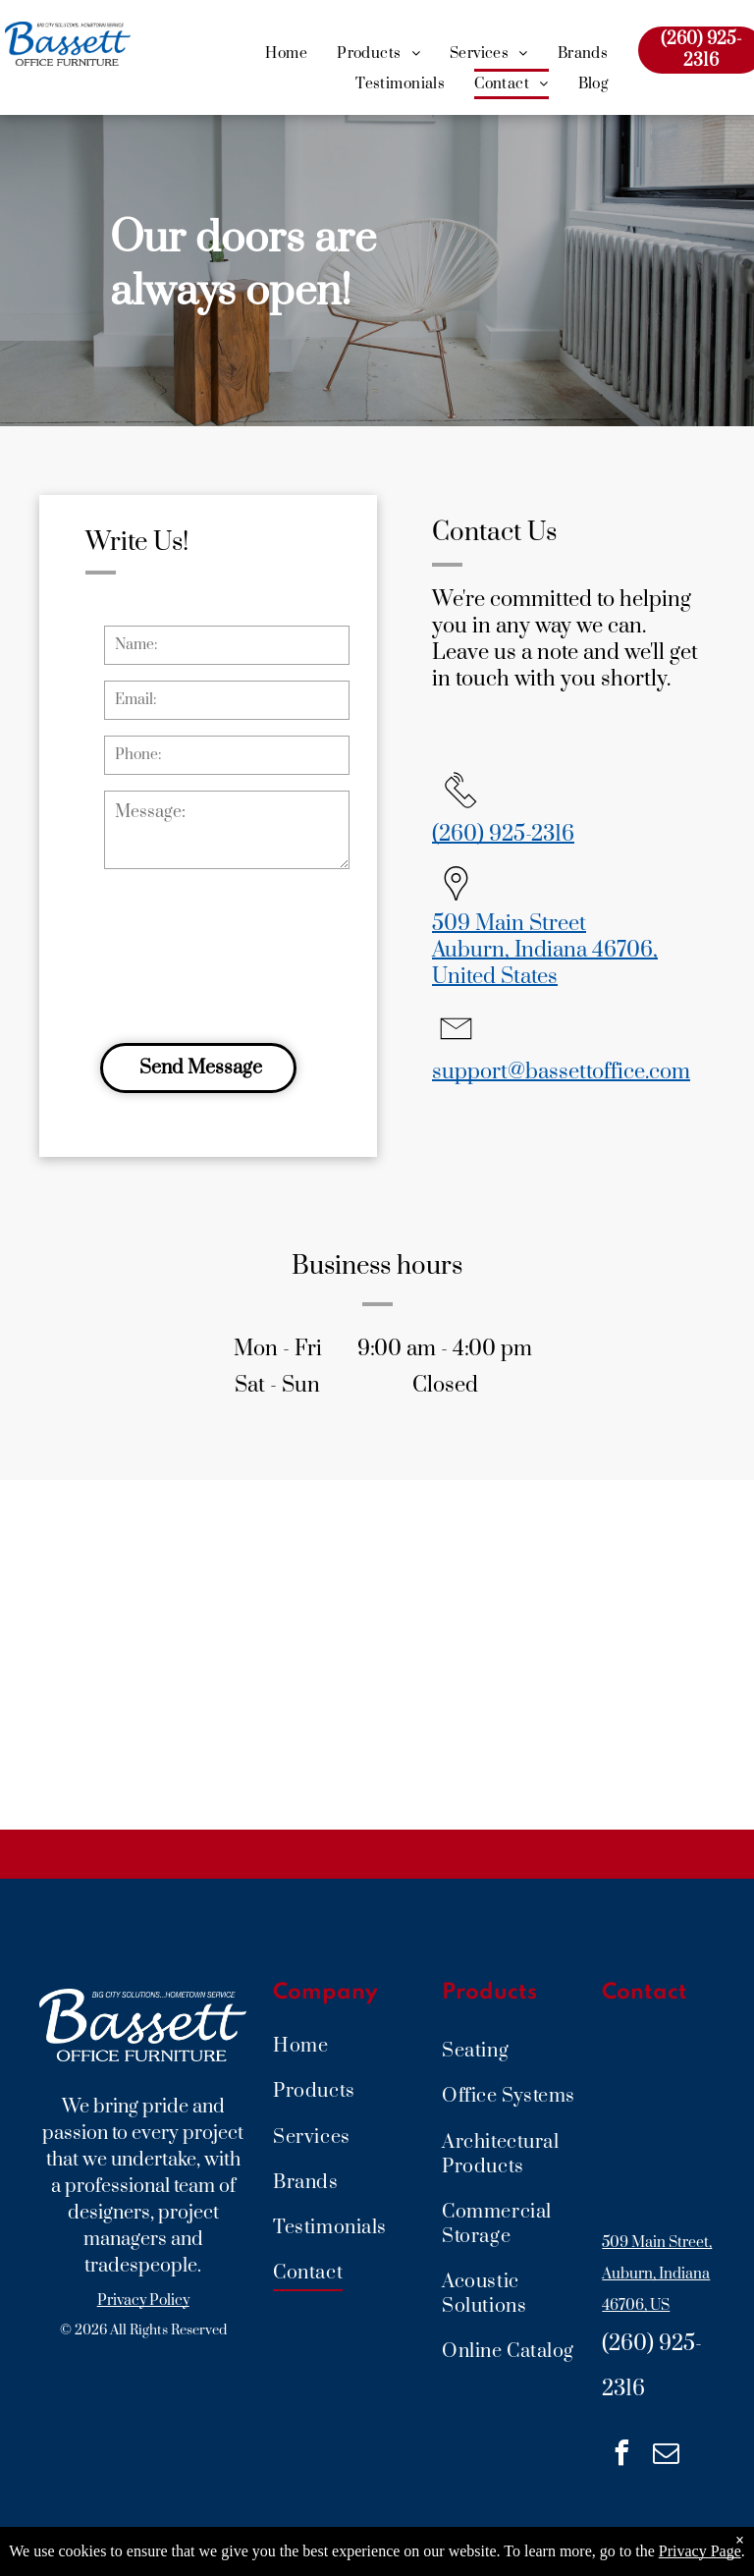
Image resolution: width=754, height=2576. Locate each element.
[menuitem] (286, 54)
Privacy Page (700, 2551)
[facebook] (621, 2456)
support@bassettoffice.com (561, 1072)
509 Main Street (509, 923)
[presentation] (184, 952)
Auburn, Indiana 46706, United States (545, 963)
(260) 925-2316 (503, 834)
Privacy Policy (143, 2300)
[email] (665, 2456)
